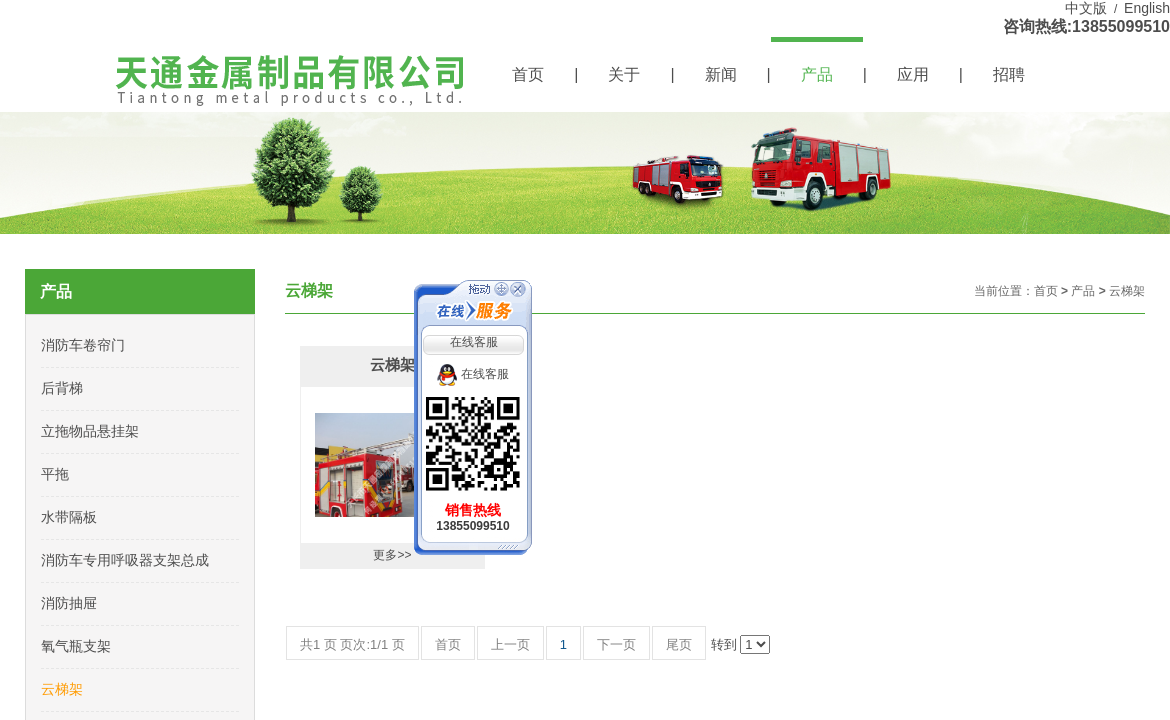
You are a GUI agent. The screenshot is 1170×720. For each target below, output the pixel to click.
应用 (913, 74)
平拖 (55, 474)
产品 (817, 74)
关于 (624, 74)
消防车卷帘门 (83, 345)
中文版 (1086, 8)
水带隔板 (69, 517)
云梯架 (1127, 291)
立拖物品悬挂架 (90, 431)
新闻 (721, 74)
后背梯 (62, 388)
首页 (528, 74)
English (1147, 8)
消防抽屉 (69, 603)
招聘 (1009, 74)
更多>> (392, 555)
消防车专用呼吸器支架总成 (125, 560)
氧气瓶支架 (76, 646)
